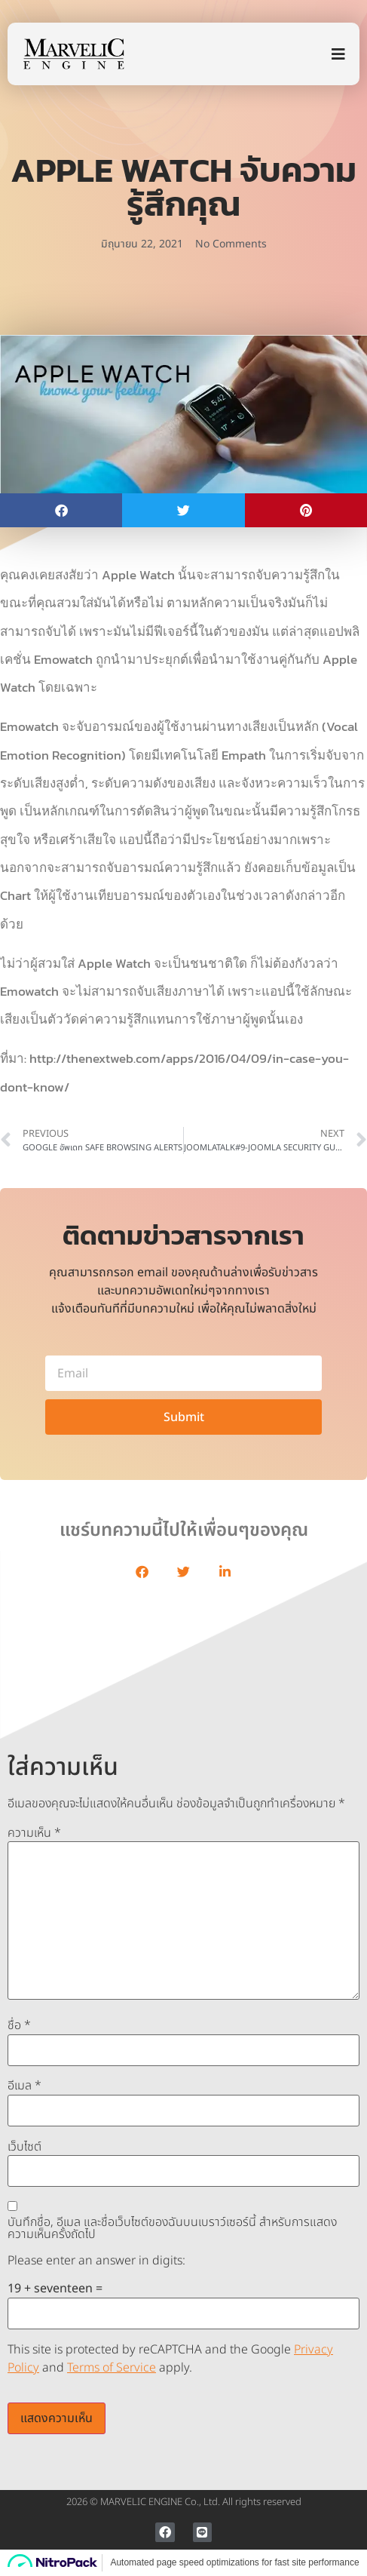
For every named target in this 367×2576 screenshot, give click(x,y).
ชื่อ (19, 2025)
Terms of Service (111, 2368)
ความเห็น (34, 1833)
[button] (61, 510)
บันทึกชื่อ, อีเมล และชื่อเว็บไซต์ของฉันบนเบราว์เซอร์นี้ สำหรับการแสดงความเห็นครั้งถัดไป (172, 2228)
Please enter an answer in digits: (96, 2261)
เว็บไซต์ (24, 2147)
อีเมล (24, 2086)
